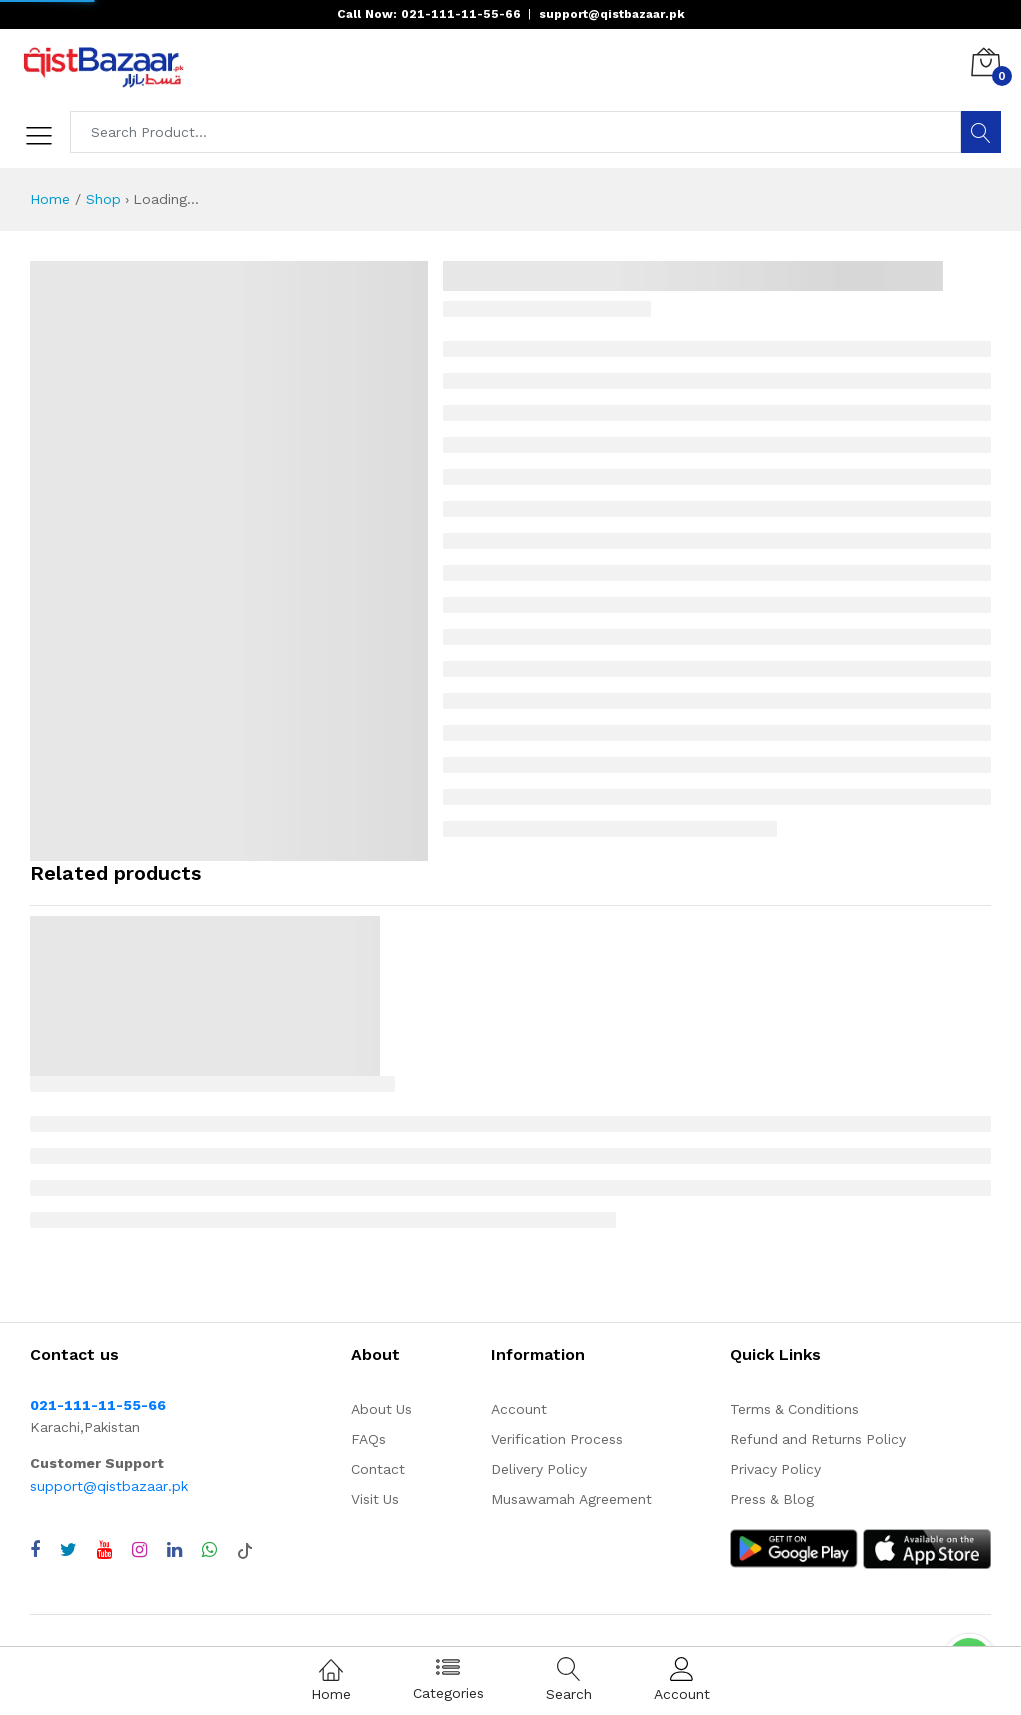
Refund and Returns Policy (818, 1439)
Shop (103, 199)
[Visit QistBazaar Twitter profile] (68, 1550)
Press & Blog (772, 1499)
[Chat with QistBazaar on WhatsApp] (209, 1550)
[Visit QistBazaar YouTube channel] (104, 1550)
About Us (381, 1409)
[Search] (981, 132)
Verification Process (557, 1439)
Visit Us (375, 1499)
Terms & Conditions (794, 1409)
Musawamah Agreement (571, 1499)
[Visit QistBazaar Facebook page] (35, 1550)
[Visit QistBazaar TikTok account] (245, 1550)
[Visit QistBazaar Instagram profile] (139, 1550)
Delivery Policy (539, 1469)
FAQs (368, 1439)
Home (50, 199)
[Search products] (516, 132)
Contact (378, 1469)
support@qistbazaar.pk (109, 1486)
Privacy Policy (775, 1469)
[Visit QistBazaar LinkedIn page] (174, 1550)
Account (519, 1409)
